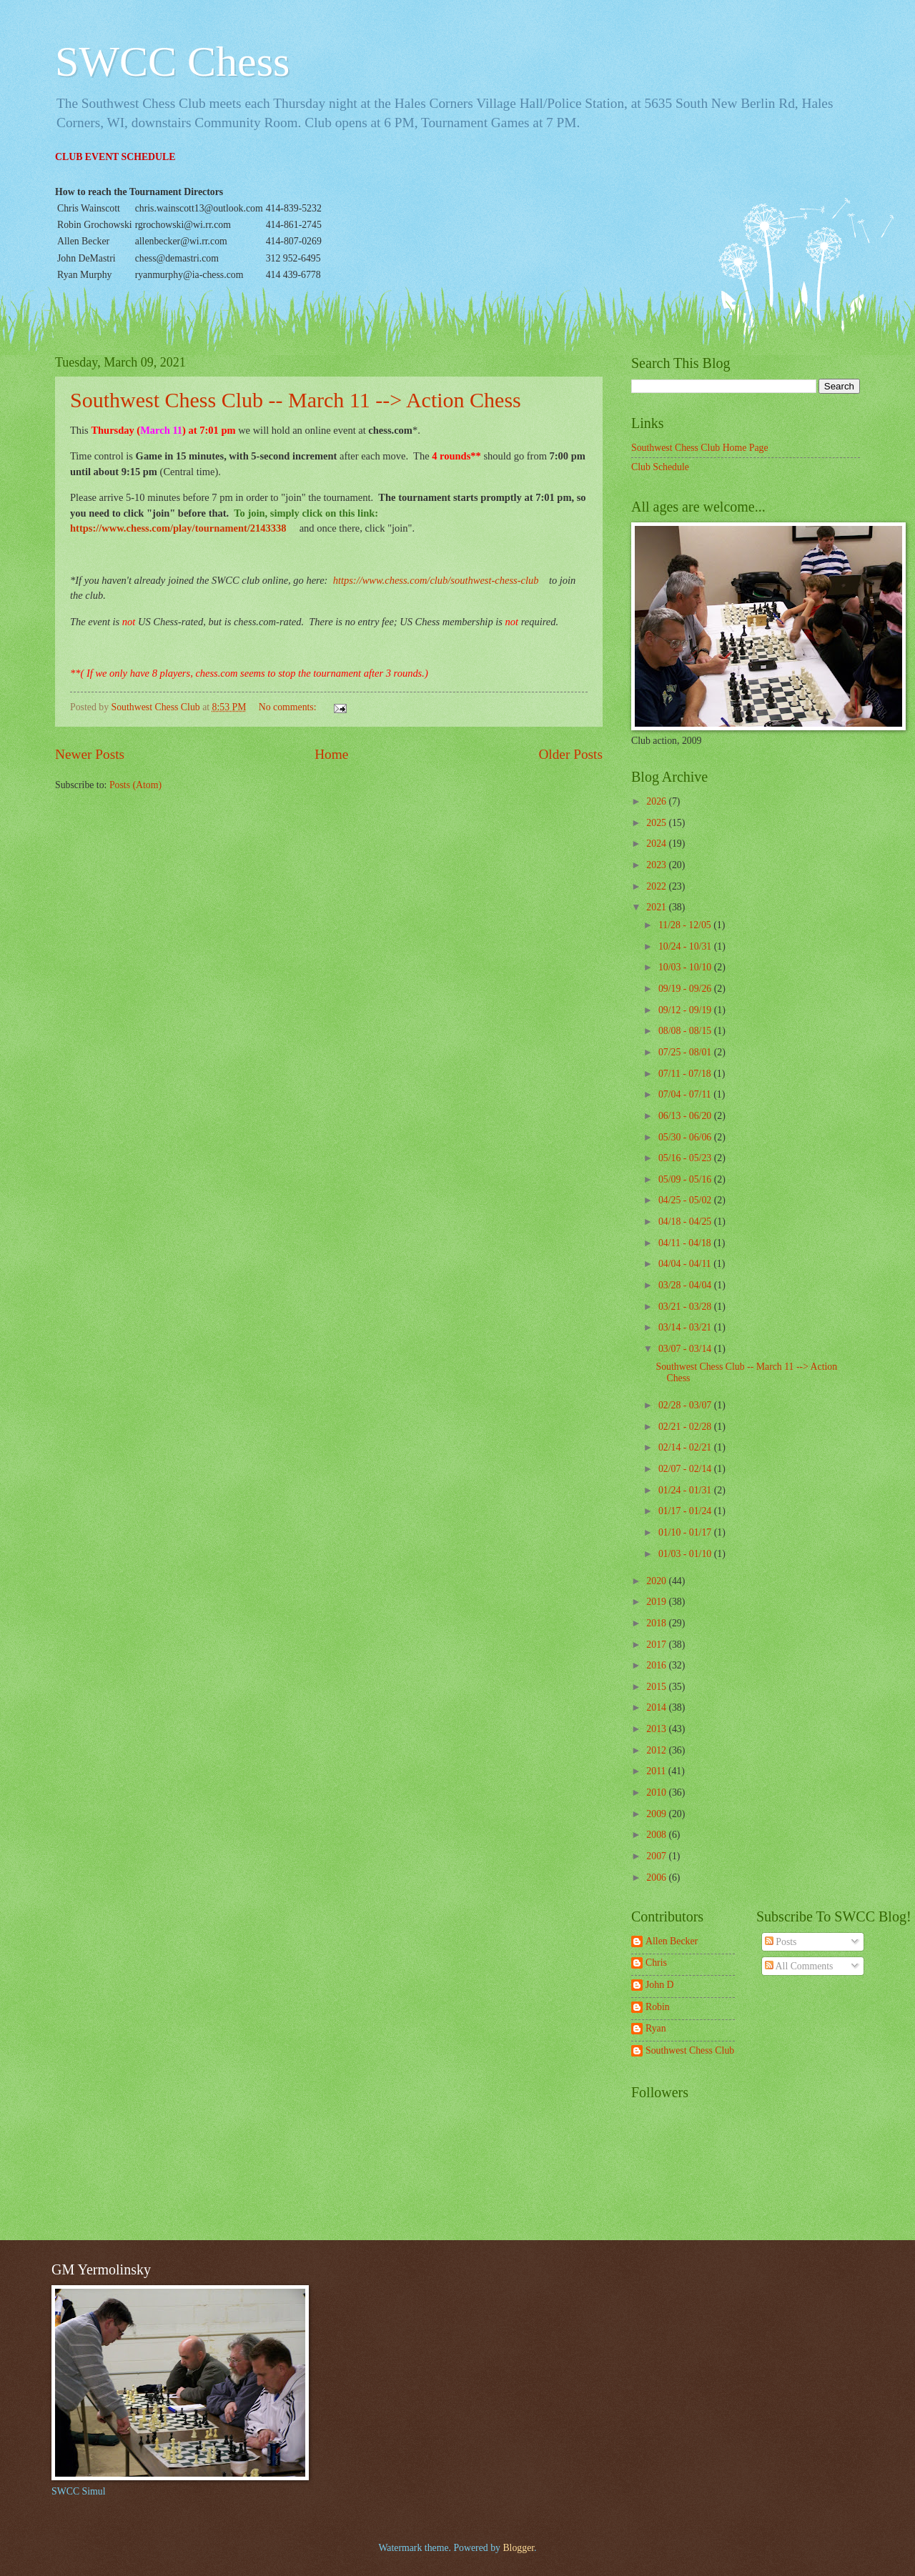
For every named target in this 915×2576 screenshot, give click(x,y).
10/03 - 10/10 (686, 967)
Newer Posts (89, 754)
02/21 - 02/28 (686, 1426)
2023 (657, 865)
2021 (657, 907)
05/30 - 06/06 (686, 1137)
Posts (781, 1941)
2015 (657, 1686)
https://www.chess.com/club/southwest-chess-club (436, 580)
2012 (657, 1750)
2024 (657, 843)
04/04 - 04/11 (685, 1263)
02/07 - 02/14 (686, 1468)
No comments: (289, 707)
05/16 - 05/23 (686, 1158)
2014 (657, 1707)
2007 (657, 1856)
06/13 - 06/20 (686, 1115)
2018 (657, 1623)
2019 (657, 1601)
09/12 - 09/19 (686, 1010)
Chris (656, 1962)
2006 (657, 1877)
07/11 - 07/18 (685, 1073)
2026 (657, 801)
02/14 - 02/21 (686, 1447)
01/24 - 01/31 (686, 1490)
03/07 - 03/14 (686, 1348)
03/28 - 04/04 (686, 1285)
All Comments (799, 1966)
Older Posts (570, 754)
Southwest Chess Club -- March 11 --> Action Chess (295, 400)
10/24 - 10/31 (686, 946)
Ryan (656, 2028)
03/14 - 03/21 (686, 1327)
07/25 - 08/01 (686, 1052)
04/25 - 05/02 (686, 1200)
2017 (657, 1644)
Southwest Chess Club (690, 2050)
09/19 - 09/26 (686, 988)
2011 (657, 1771)
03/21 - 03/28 (686, 1306)
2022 (657, 886)
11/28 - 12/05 (685, 925)
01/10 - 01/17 (686, 1532)
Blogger (518, 2547)
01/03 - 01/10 (686, 1553)
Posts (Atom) (135, 785)
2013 (657, 1729)
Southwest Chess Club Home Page (699, 447)
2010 (657, 1792)
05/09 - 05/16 (686, 1179)
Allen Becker (672, 1941)
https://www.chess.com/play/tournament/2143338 (178, 528)
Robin (658, 2006)
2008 (657, 1834)
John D (659, 1984)
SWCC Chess (172, 61)
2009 (657, 1814)
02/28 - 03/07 (686, 1405)
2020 (657, 1581)
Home (331, 754)
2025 (657, 822)
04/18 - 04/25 (686, 1221)
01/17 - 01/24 (686, 1511)
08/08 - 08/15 (686, 1030)
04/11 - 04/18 (685, 1243)
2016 (657, 1665)
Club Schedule (660, 467)
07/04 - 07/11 (685, 1094)
